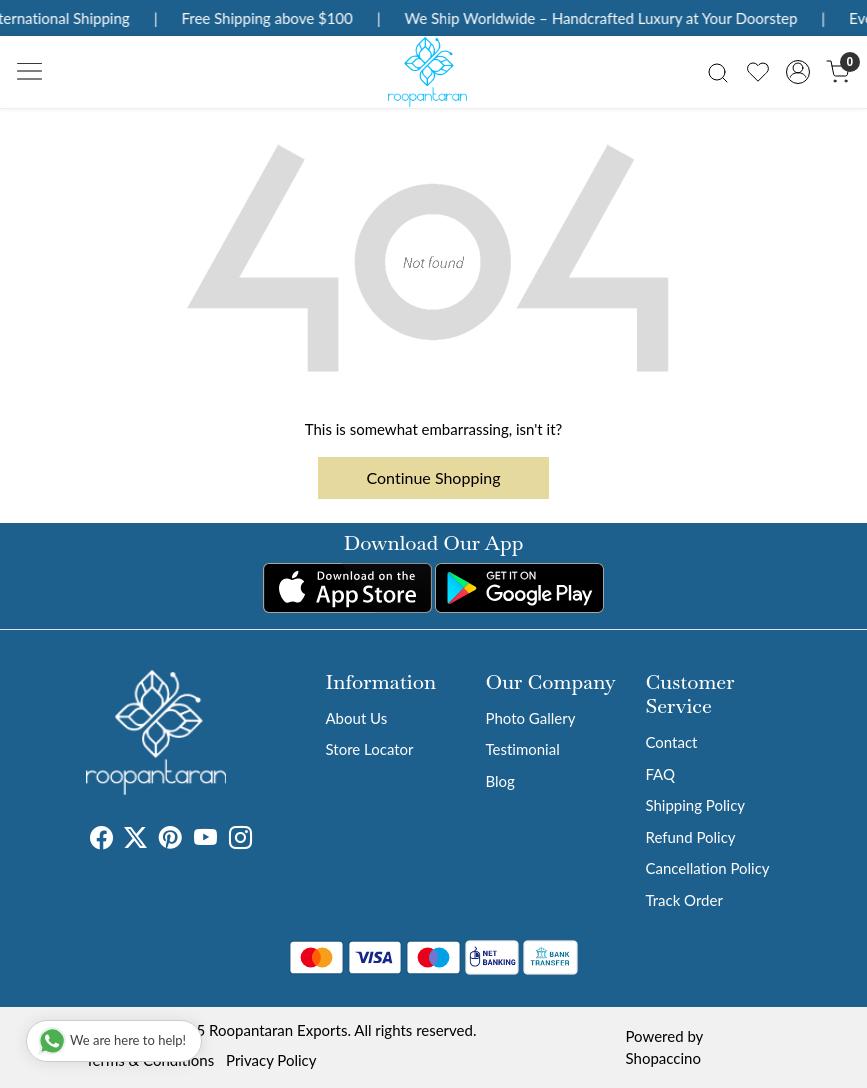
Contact (671, 742)
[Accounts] (798, 72)
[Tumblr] (264, 841)
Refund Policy (690, 837)
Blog (499, 781)
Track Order (683, 900)
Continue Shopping (434, 477)
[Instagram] (240, 841)
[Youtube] (205, 841)
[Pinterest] (170, 841)
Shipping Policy (695, 805)
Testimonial (522, 749)
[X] (135, 841)
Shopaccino (663, 1058)
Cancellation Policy (707, 868)
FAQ (660, 774)
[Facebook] (101, 841)
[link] (718, 71)
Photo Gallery (530, 718)
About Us (357, 718)
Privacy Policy (271, 1060)
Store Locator (370, 749)
